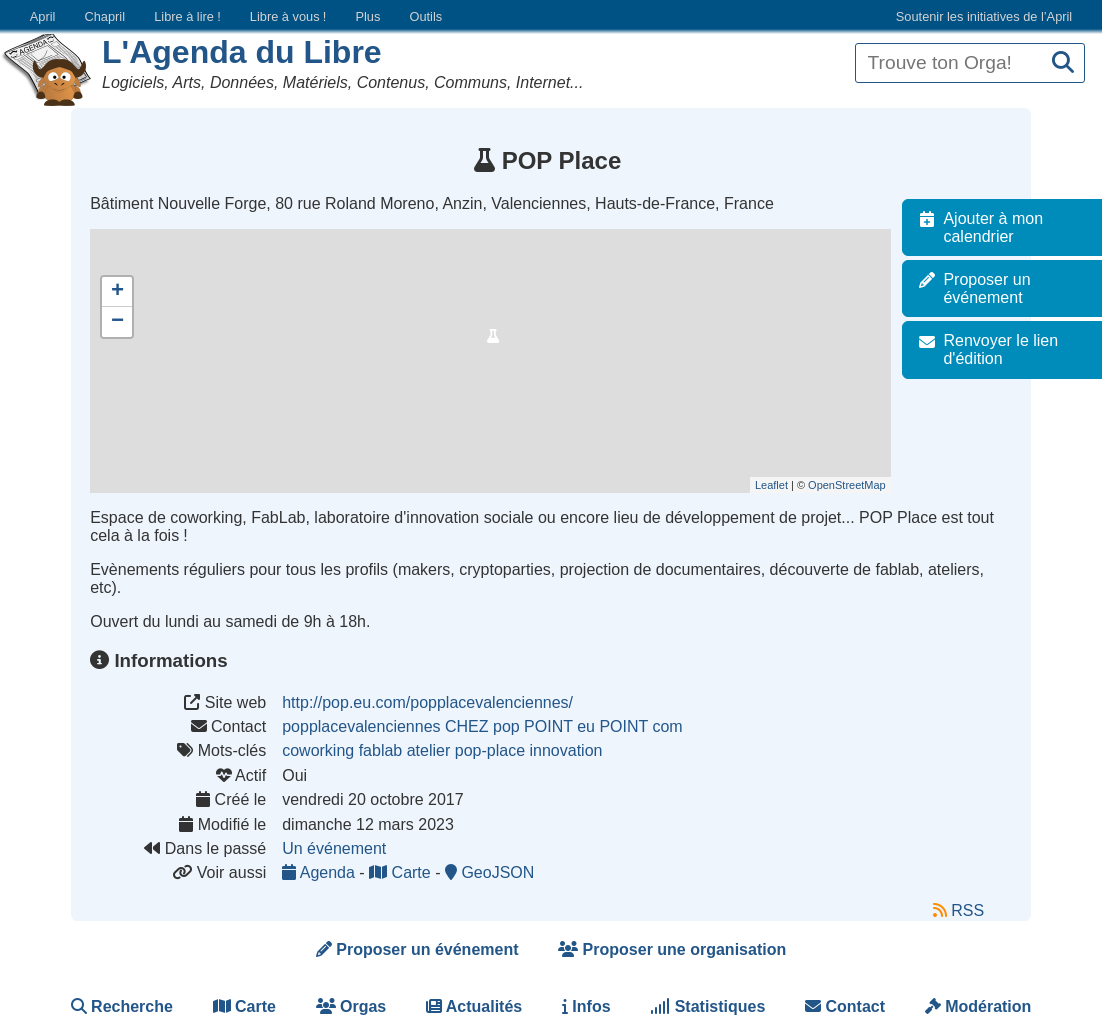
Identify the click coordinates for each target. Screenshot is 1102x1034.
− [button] (117, 322)
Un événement (334, 848)
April (43, 16)
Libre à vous (288, 16)
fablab (381, 750)
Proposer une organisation (672, 949)
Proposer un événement (417, 949)
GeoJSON (489, 872)
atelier (429, 750)
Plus (367, 16)
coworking (318, 750)
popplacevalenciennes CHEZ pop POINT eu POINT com (482, 726)
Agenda (320, 872)
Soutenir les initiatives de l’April (984, 16)
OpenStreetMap (853, 485)
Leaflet (777, 485)
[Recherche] (1063, 63)
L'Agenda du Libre (242, 52)
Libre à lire (187, 16)
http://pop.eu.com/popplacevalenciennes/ (427, 702)
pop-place (490, 750)
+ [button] (117, 292)
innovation (565, 750)
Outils (425, 16)
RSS (958, 910)
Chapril (105, 16)
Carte (402, 872)
